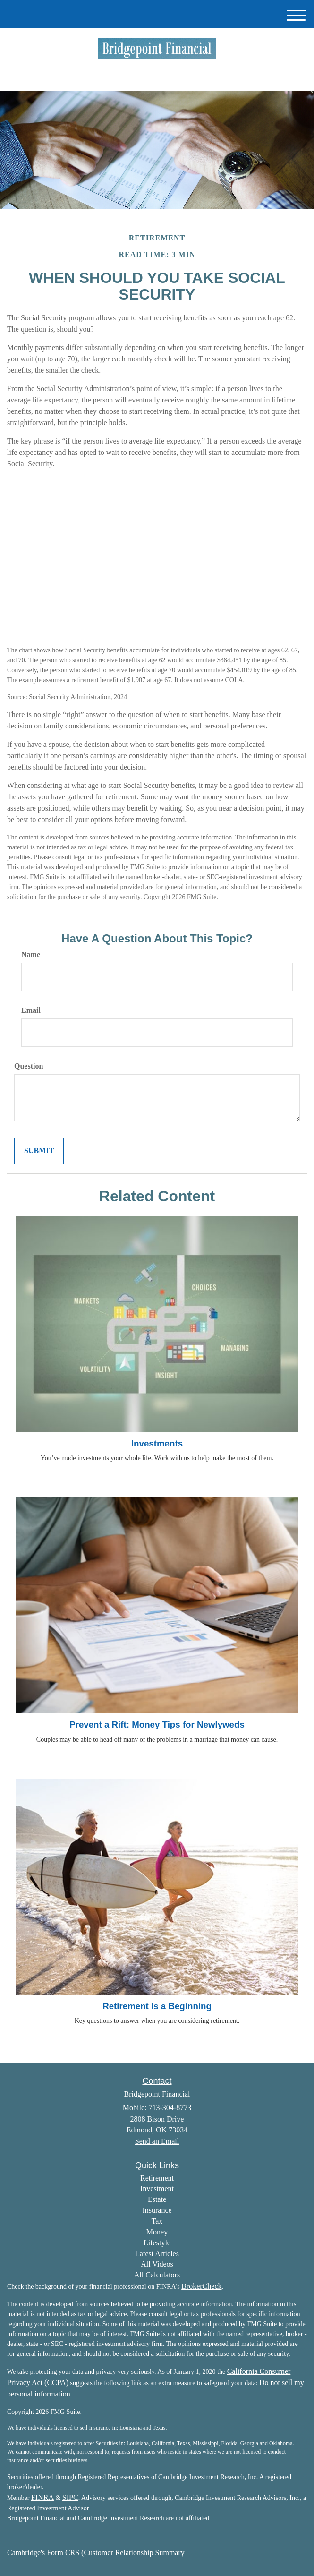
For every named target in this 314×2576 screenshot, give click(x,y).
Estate (157, 2199)
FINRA (42, 2497)
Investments (157, 1443)
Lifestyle (157, 2243)
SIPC (70, 2497)
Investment (157, 2188)
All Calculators (157, 2275)
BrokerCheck (201, 2286)
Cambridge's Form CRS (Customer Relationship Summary (96, 2553)
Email (31, 1010)
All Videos (157, 2264)
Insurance (156, 2210)
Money (157, 2232)
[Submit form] (39, 1151)
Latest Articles (157, 2254)
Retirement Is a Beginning (157, 2006)
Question (28, 1066)
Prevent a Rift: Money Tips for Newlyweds (157, 1724)
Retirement (157, 2178)
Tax (157, 2221)
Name (30, 954)
